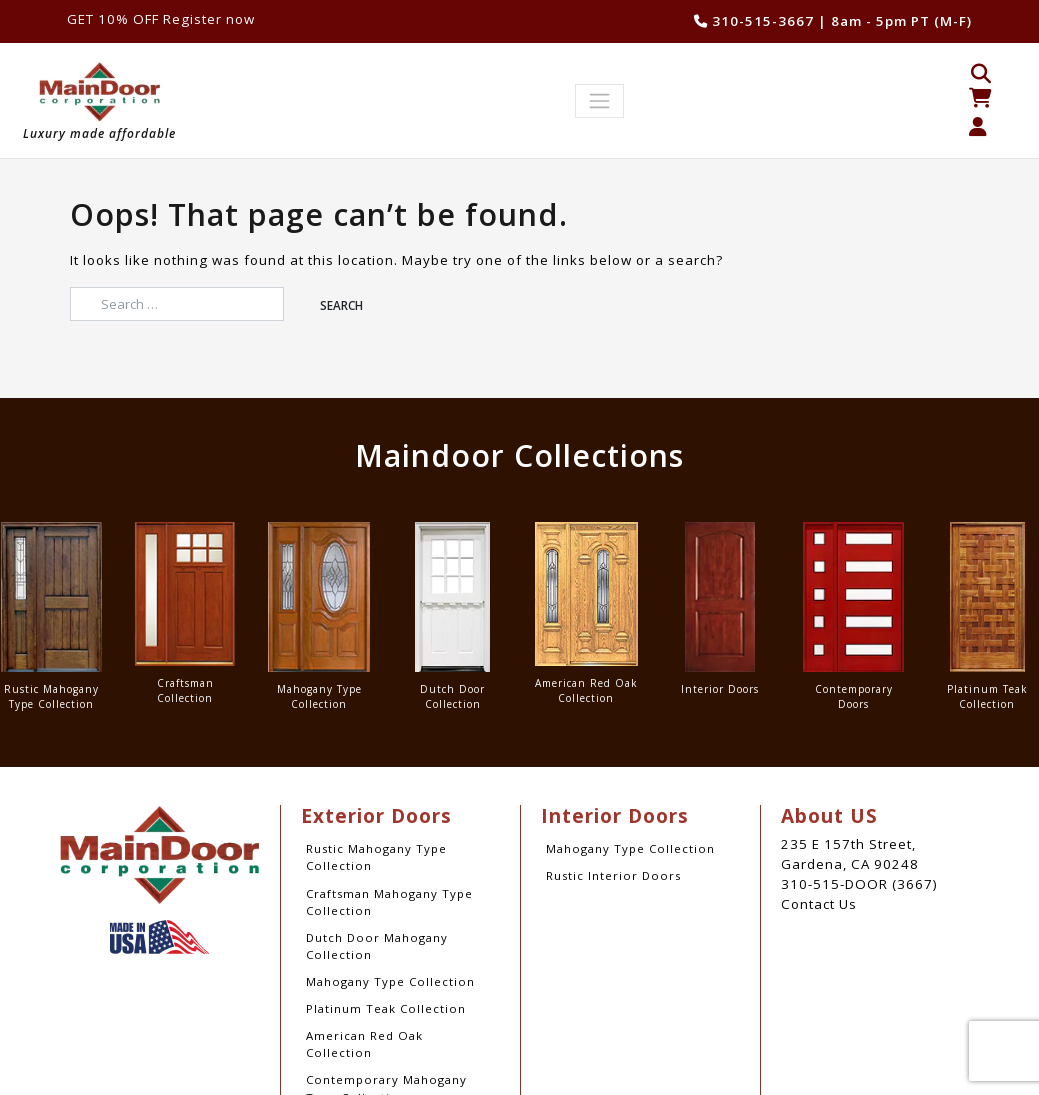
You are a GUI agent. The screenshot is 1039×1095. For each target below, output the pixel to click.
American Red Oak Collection (364, 1044)
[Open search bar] (981, 72)
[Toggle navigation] (600, 101)
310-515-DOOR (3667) (859, 884)
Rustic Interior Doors (613, 875)
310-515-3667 (754, 21)
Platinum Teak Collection (386, 1008)
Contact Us (819, 904)
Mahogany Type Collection (390, 981)
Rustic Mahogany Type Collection (376, 857)
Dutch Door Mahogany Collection (377, 946)
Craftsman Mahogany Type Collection (389, 902)
